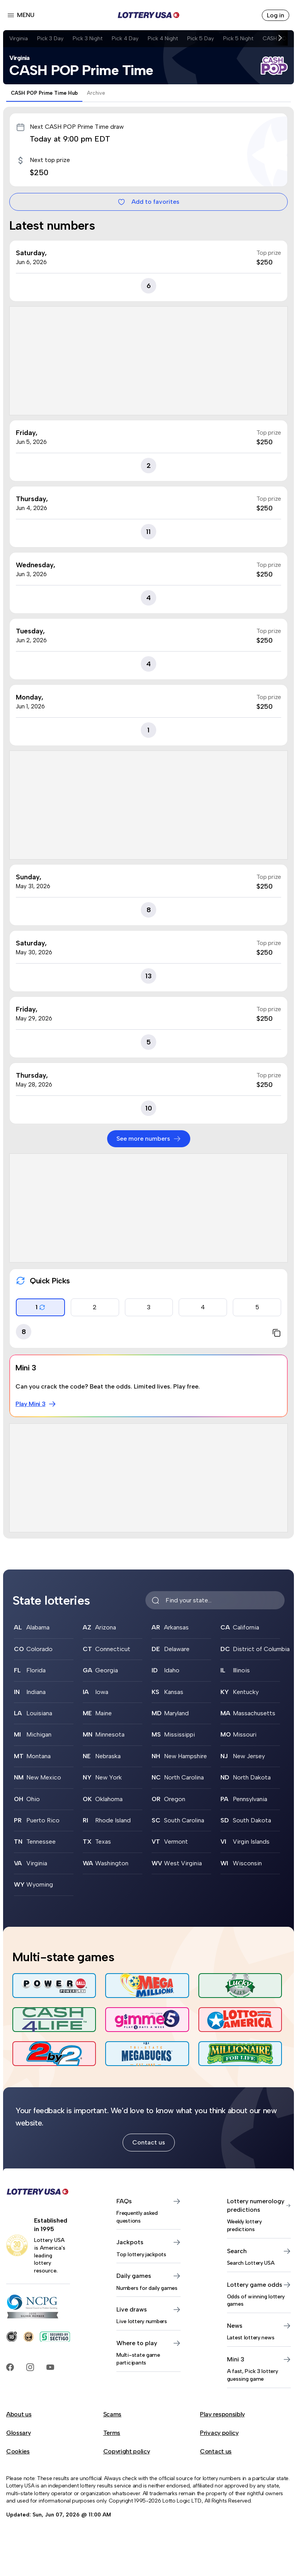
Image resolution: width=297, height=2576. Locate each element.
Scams (112, 2414)
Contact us (148, 2142)
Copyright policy (126, 2451)
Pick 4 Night (163, 38)
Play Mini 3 (35, 1404)
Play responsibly (222, 2414)
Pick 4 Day (125, 38)
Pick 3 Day (50, 38)
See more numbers (148, 1139)
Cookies (18, 2451)
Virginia (18, 38)
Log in (275, 15)
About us (18, 2414)
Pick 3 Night (87, 38)
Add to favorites (148, 202)
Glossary (18, 2432)
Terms (111, 2432)
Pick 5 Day (200, 38)
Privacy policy (219, 2432)
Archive (96, 93)
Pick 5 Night (238, 38)
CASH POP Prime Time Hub (44, 93)
